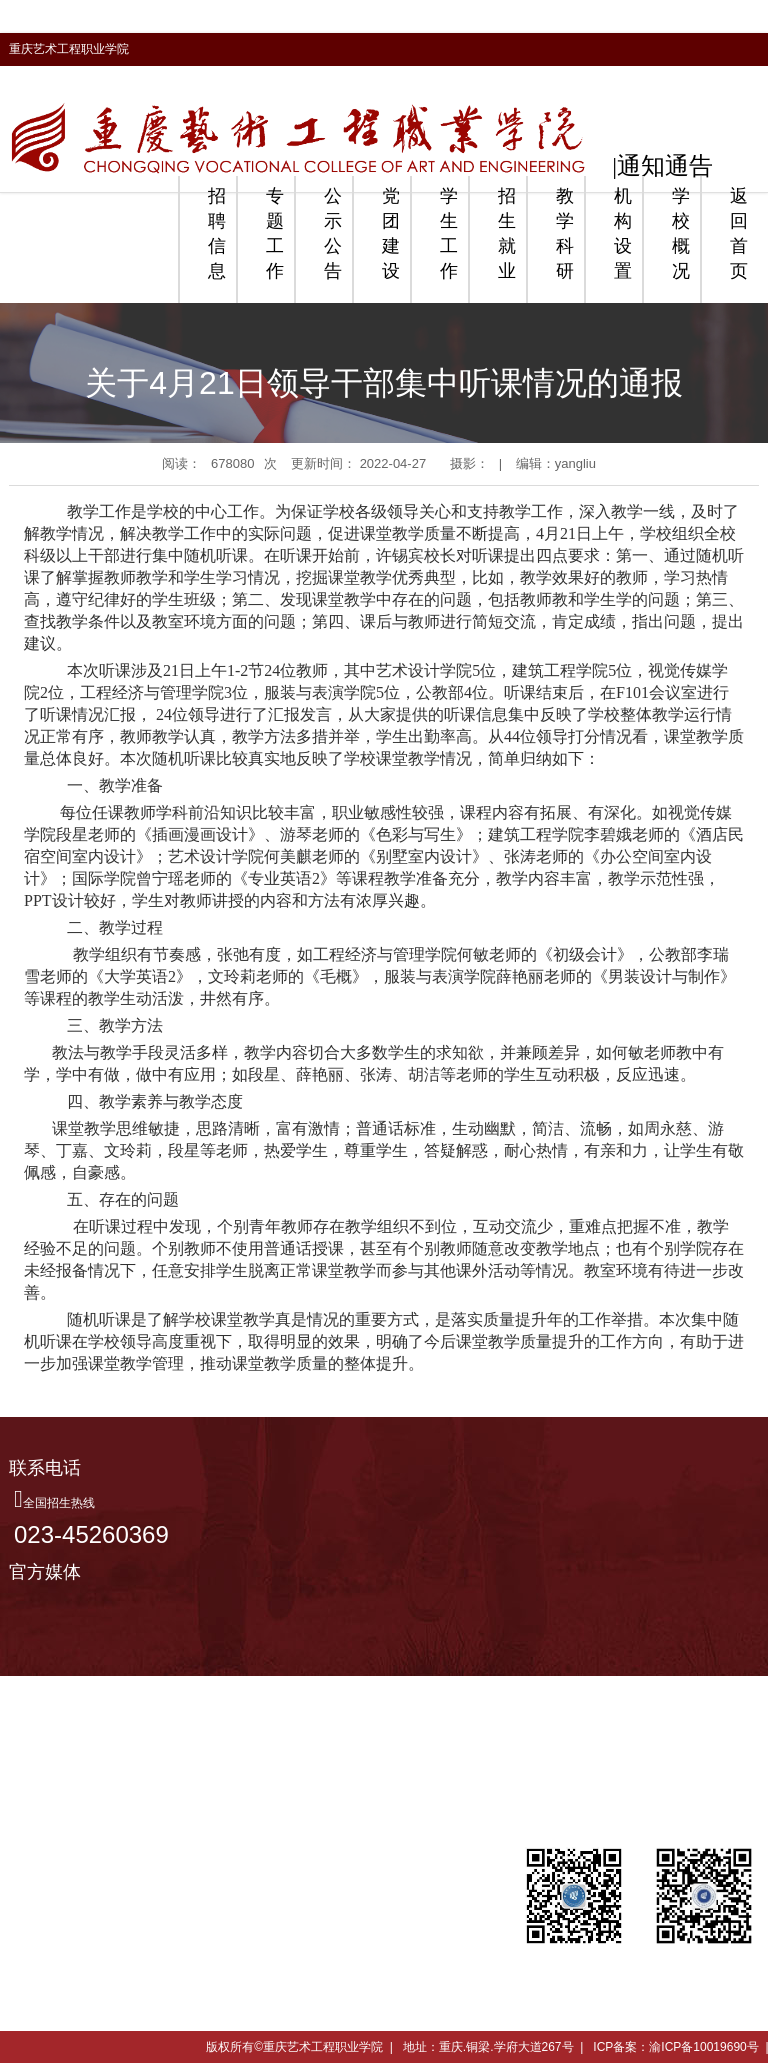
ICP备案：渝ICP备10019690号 (675, 2047)
